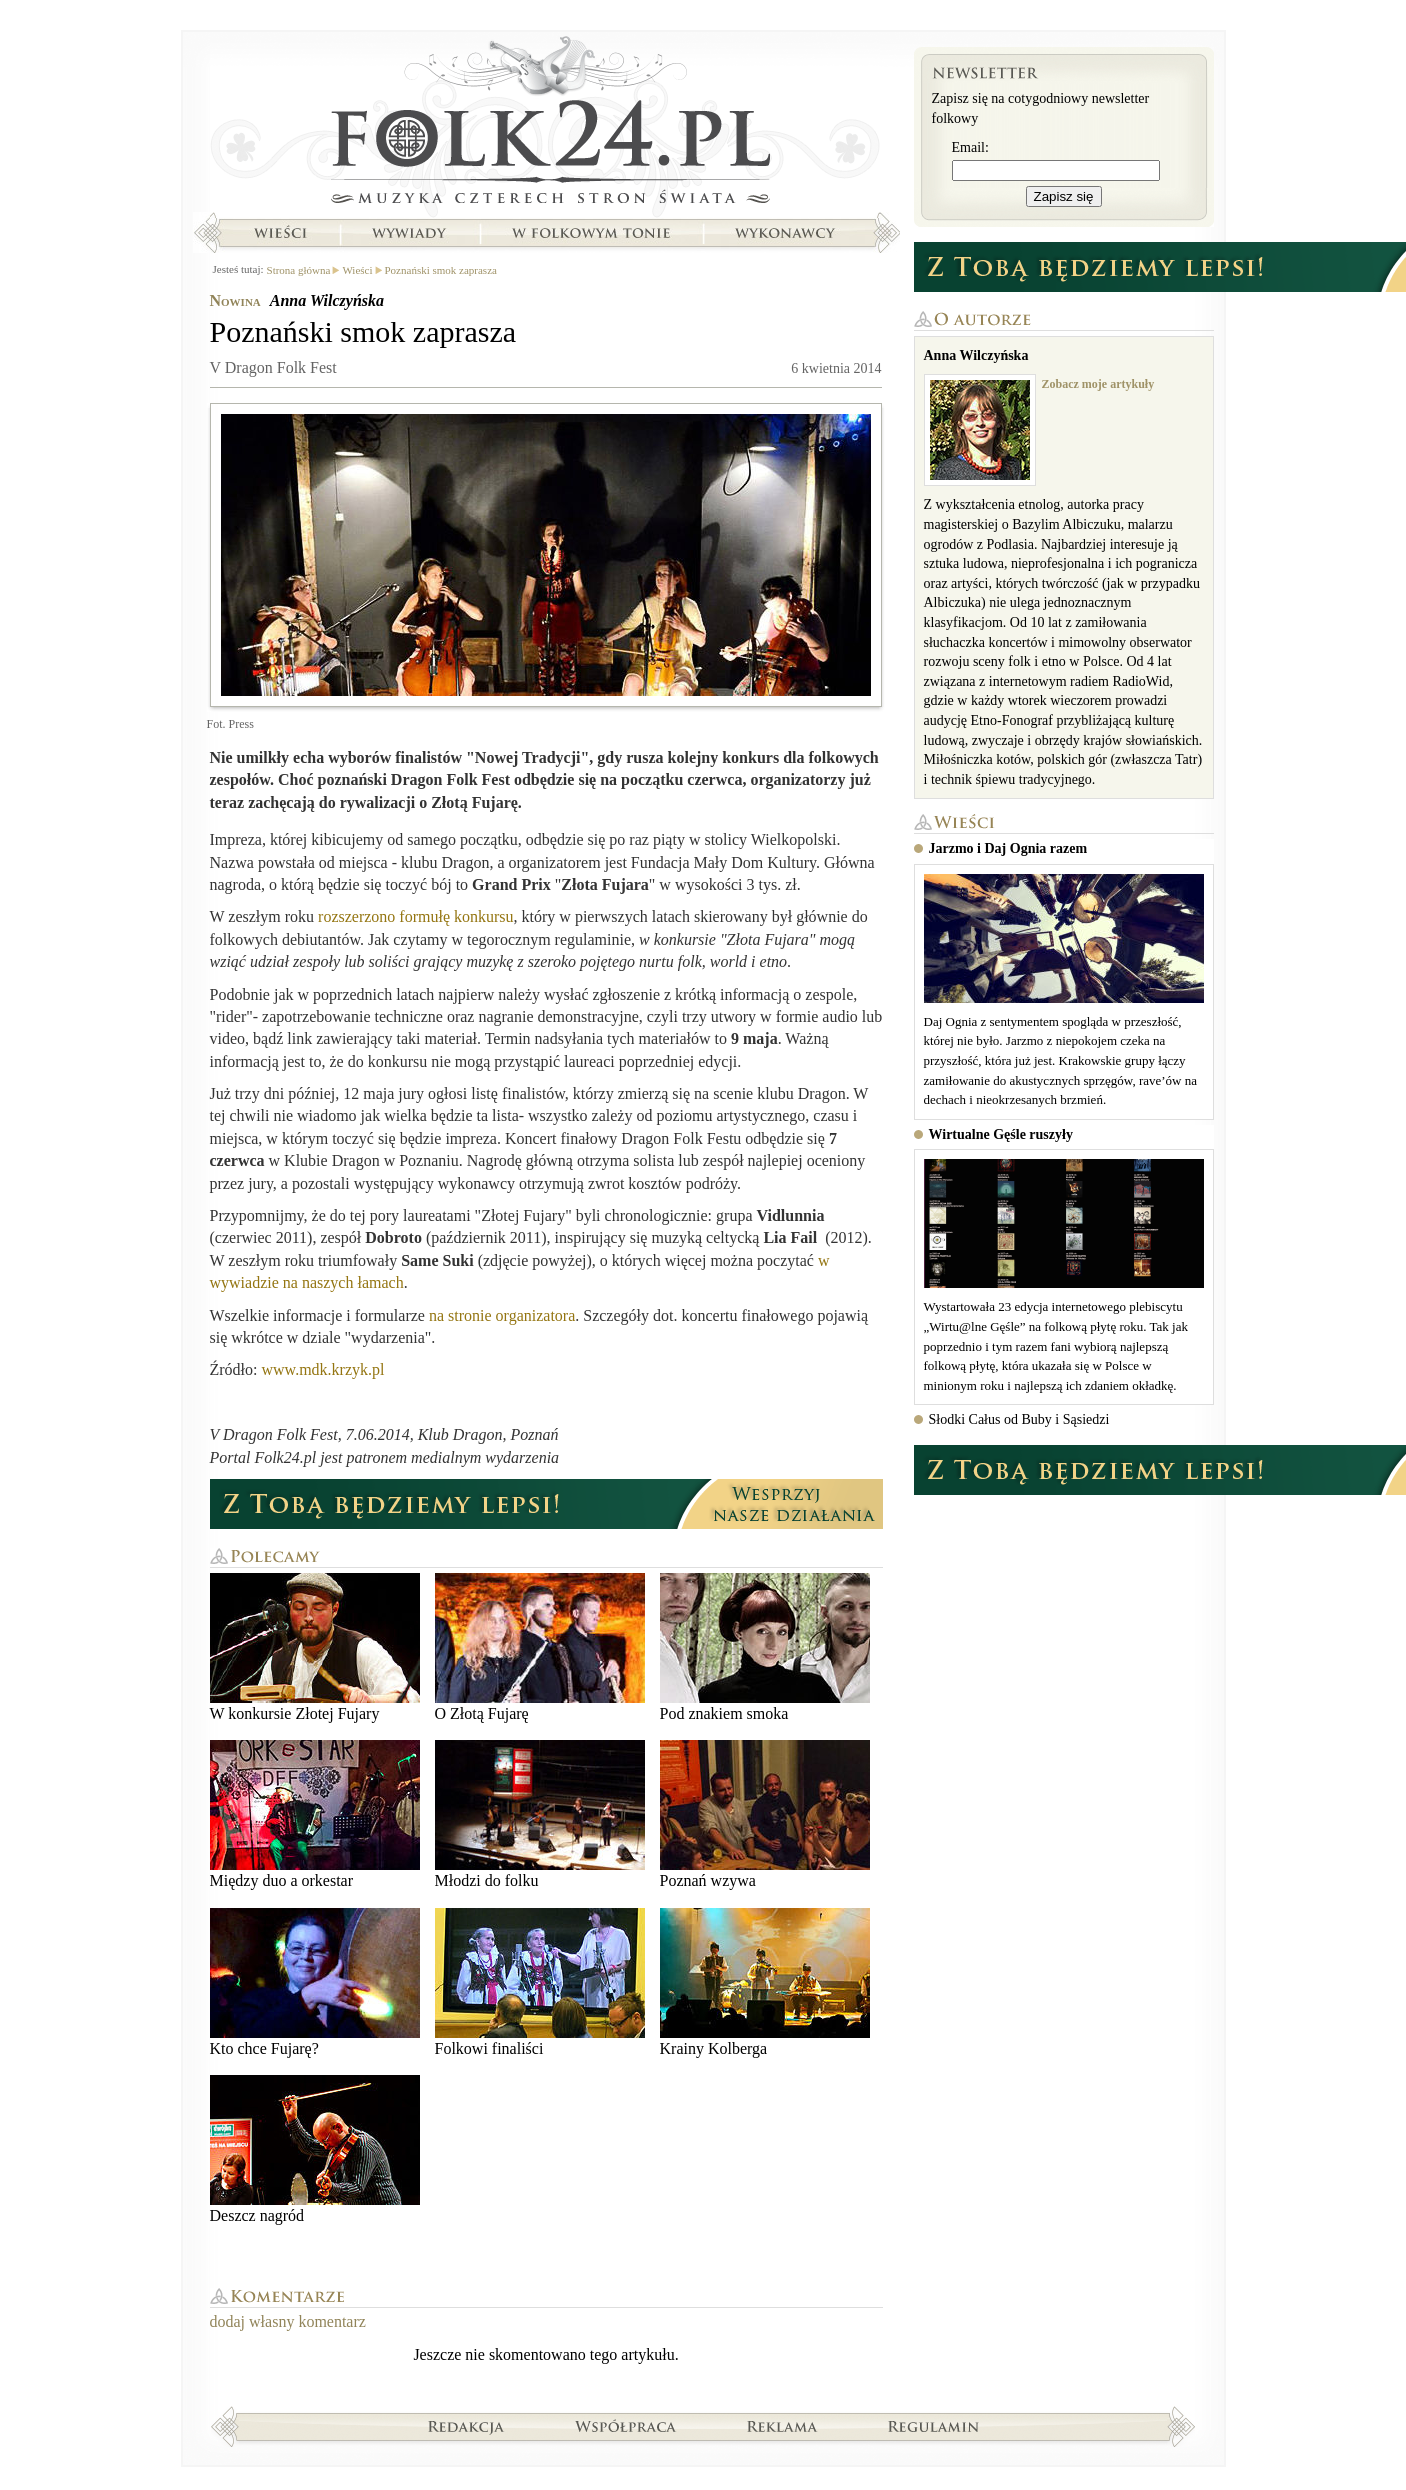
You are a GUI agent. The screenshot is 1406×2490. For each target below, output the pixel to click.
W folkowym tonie (590, 233)
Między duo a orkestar (315, 1814)
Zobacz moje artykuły (1098, 384)
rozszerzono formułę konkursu (416, 916)
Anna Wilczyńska (327, 300)
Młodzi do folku (540, 1814)
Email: (970, 147)
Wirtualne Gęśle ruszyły (1001, 1134)
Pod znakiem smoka (765, 1647)
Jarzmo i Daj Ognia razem (1008, 848)
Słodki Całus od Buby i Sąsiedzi (1019, 1419)
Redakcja (466, 2426)
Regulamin (933, 2426)
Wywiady (409, 233)
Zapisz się (1064, 196)
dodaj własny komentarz (288, 2321)
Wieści (280, 233)
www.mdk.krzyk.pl (323, 1369)
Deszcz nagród (315, 2149)
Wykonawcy (787, 233)
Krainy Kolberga (765, 1982)
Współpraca (626, 2426)
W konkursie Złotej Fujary (315, 1647)
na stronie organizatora (502, 1315)
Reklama (782, 2426)
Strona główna (546, 125)
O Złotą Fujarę (540, 1647)
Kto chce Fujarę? (315, 1982)
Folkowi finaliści (540, 1982)
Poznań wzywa (765, 1814)
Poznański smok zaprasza (441, 270)
